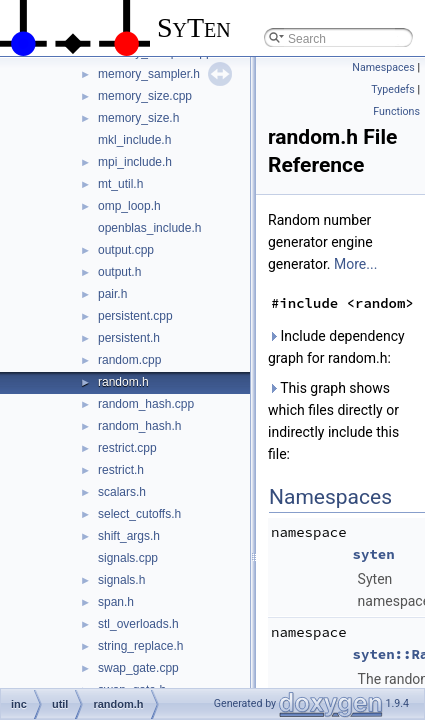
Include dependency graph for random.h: (336, 347)
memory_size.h (138, 118)
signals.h (121, 580)
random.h (123, 382)
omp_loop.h (129, 206)
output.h (119, 272)
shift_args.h (129, 536)
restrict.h (121, 470)
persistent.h (129, 338)
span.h (116, 602)
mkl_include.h (134, 140)
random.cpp (129, 360)
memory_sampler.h (149, 74)
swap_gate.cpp (138, 668)
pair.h (112, 294)
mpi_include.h (135, 162)
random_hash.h (139, 426)
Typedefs (393, 89)
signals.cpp (128, 558)
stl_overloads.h (138, 624)
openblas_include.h (149, 228)
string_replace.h (140, 646)
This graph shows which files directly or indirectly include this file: (333, 421)
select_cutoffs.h (139, 514)
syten (374, 554)
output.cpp (126, 250)
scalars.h (122, 492)
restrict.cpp (127, 448)
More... (355, 264)
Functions (396, 111)
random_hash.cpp (146, 404)
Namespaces (383, 67)
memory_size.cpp (145, 96)
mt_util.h (120, 184)
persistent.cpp (135, 316)
